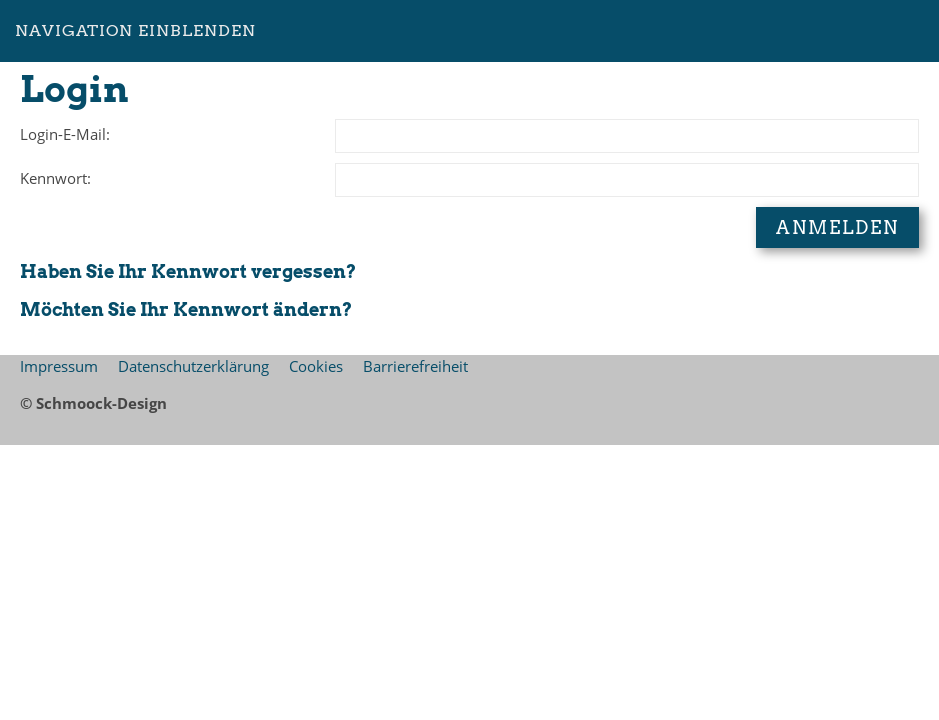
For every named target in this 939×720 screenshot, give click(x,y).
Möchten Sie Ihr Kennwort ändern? (186, 309)
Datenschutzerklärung (193, 366)
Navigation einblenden (135, 30)
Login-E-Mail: (65, 134)
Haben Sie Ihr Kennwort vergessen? (188, 271)
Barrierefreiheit (415, 366)
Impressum (59, 366)
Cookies (316, 366)
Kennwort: (55, 178)
